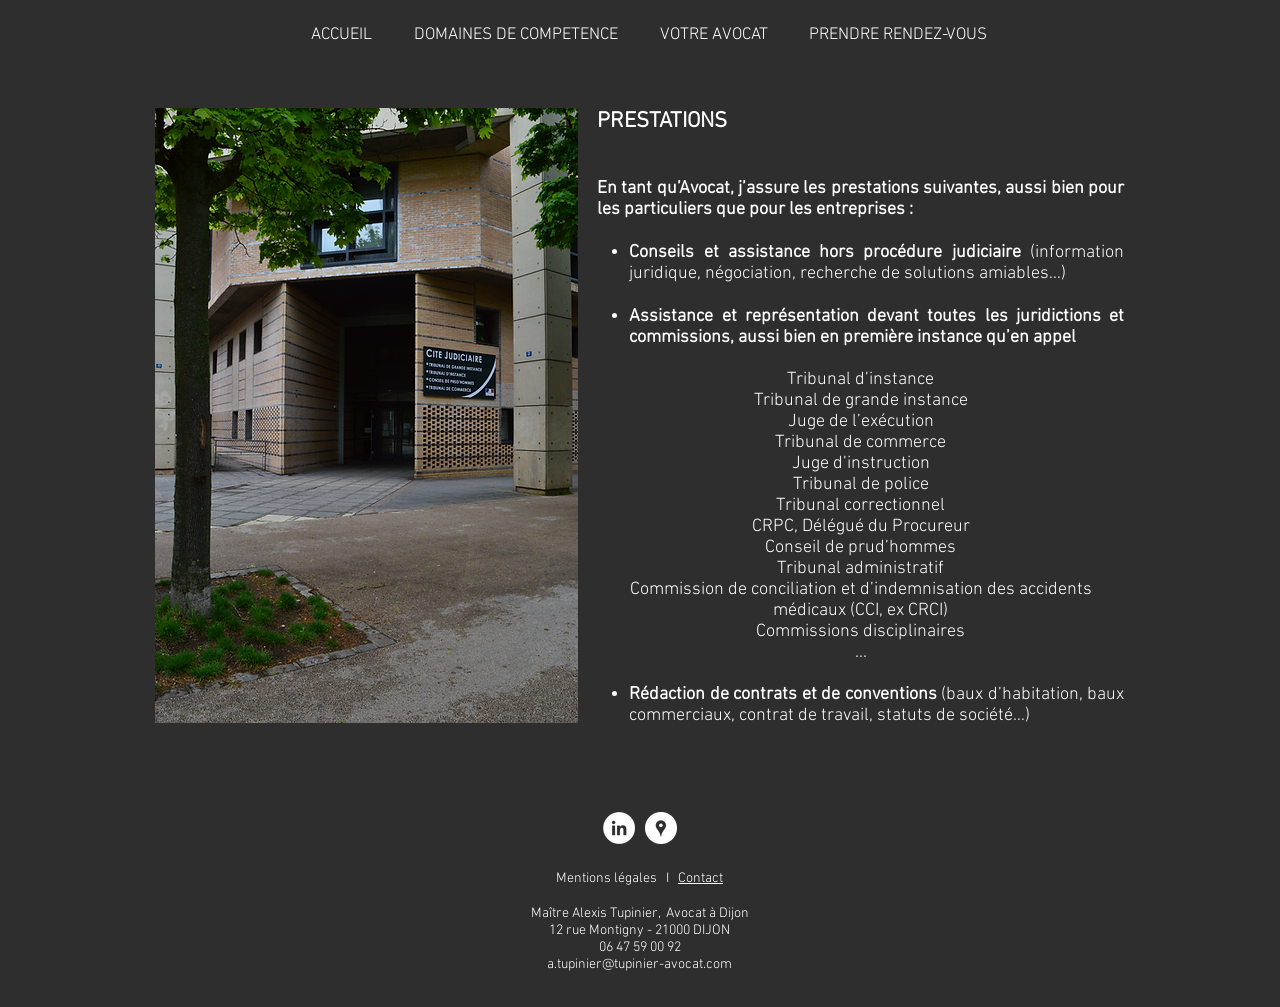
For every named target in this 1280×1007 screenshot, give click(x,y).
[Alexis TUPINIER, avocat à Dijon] (619, 828)
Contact (700, 878)
